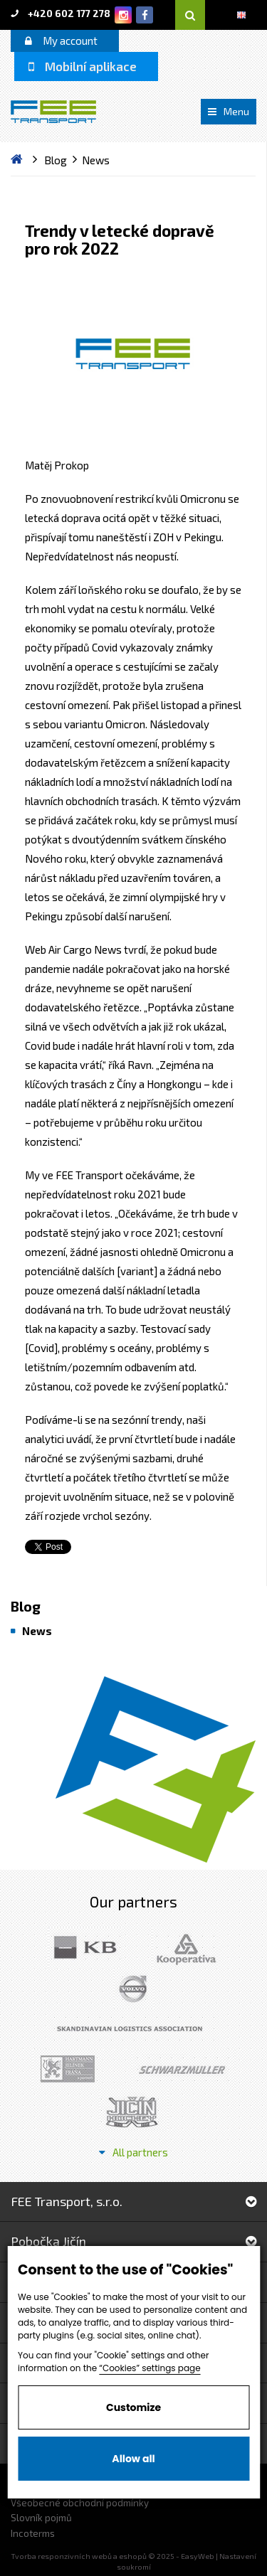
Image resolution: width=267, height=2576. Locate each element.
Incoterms (33, 2533)
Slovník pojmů (41, 2517)
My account (61, 40)
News (37, 1630)
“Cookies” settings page (149, 2368)
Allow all (133, 2459)
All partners (133, 2152)
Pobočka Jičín (133, 2241)
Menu (228, 111)
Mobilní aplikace (82, 66)
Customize (133, 2407)
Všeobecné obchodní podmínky (80, 2502)
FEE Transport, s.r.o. (133, 2201)
